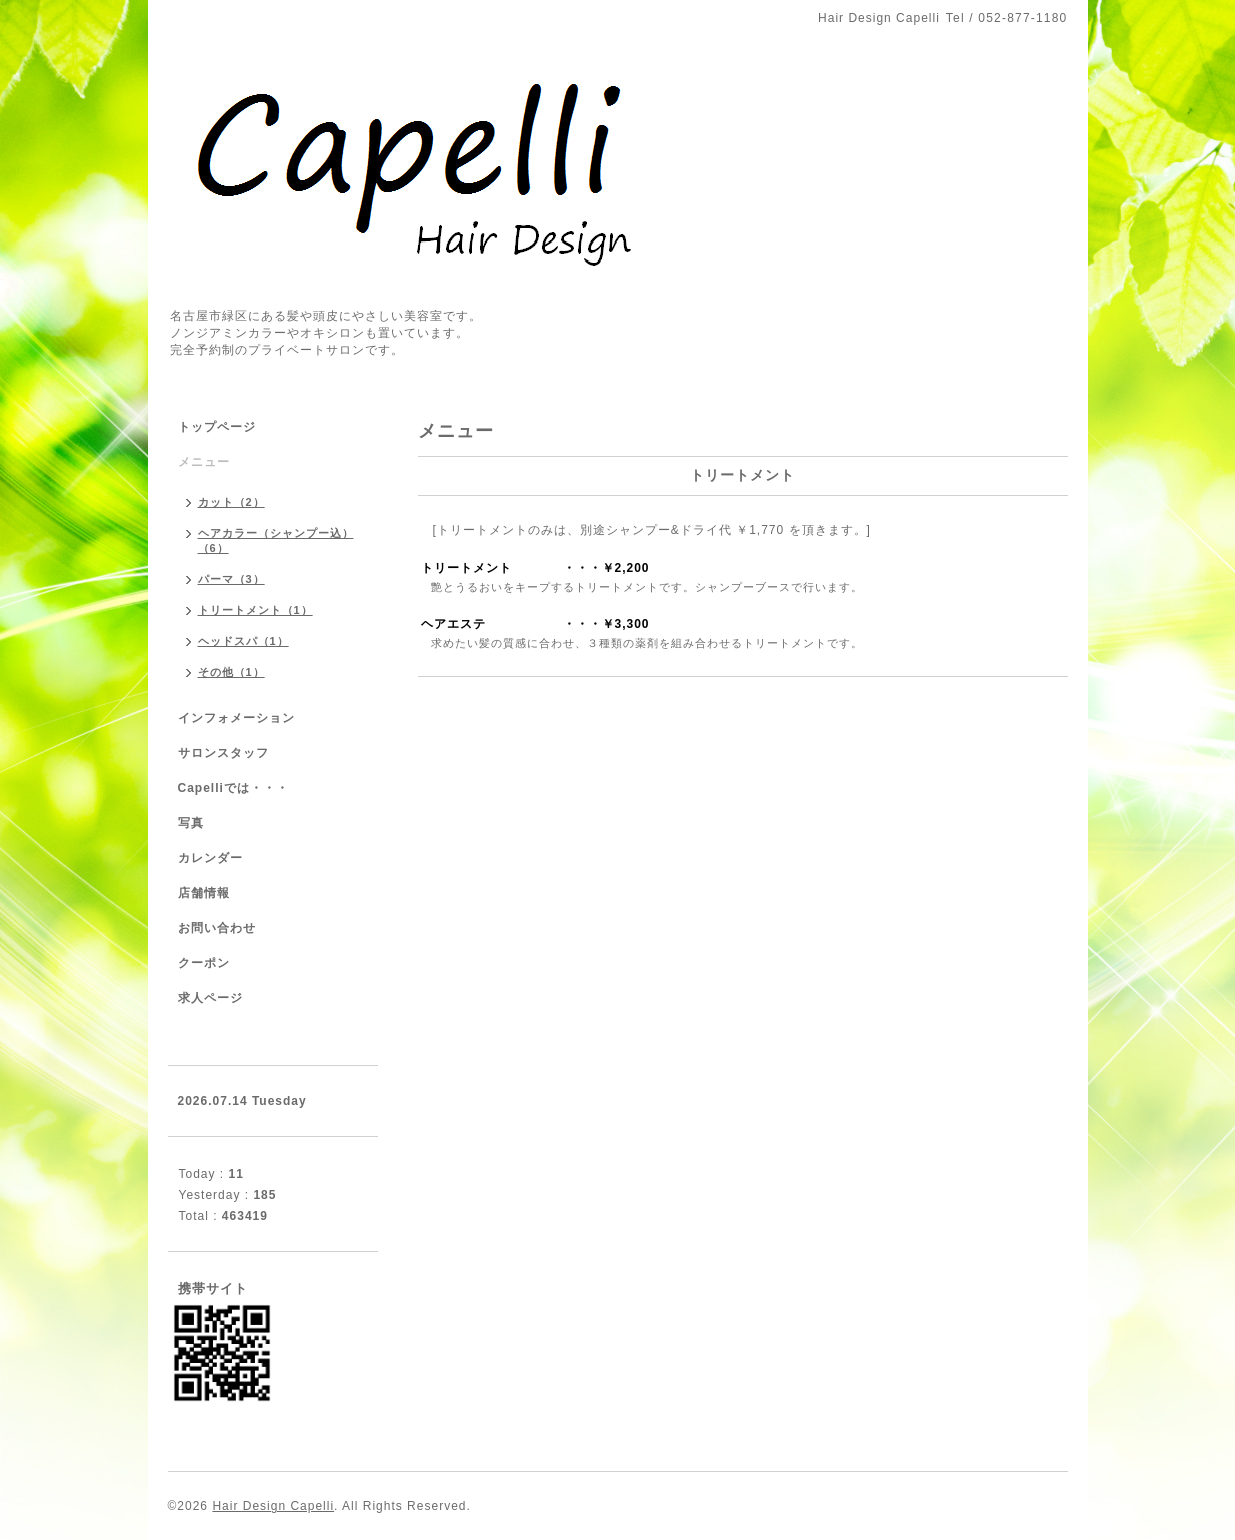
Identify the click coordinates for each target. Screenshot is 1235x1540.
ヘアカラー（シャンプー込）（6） (276, 540)
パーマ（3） (231, 579)
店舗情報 (204, 893)
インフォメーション (236, 718)
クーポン (204, 963)
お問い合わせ (217, 928)
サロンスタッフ (223, 753)
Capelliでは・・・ (233, 788)
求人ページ (210, 998)
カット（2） (231, 502)
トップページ (217, 427)
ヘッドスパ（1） (243, 641)
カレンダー (210, 858)
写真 (191, 823)
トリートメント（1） (255, 610)
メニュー (204, 462)
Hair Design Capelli (273, 1506)
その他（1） (231, 672)
